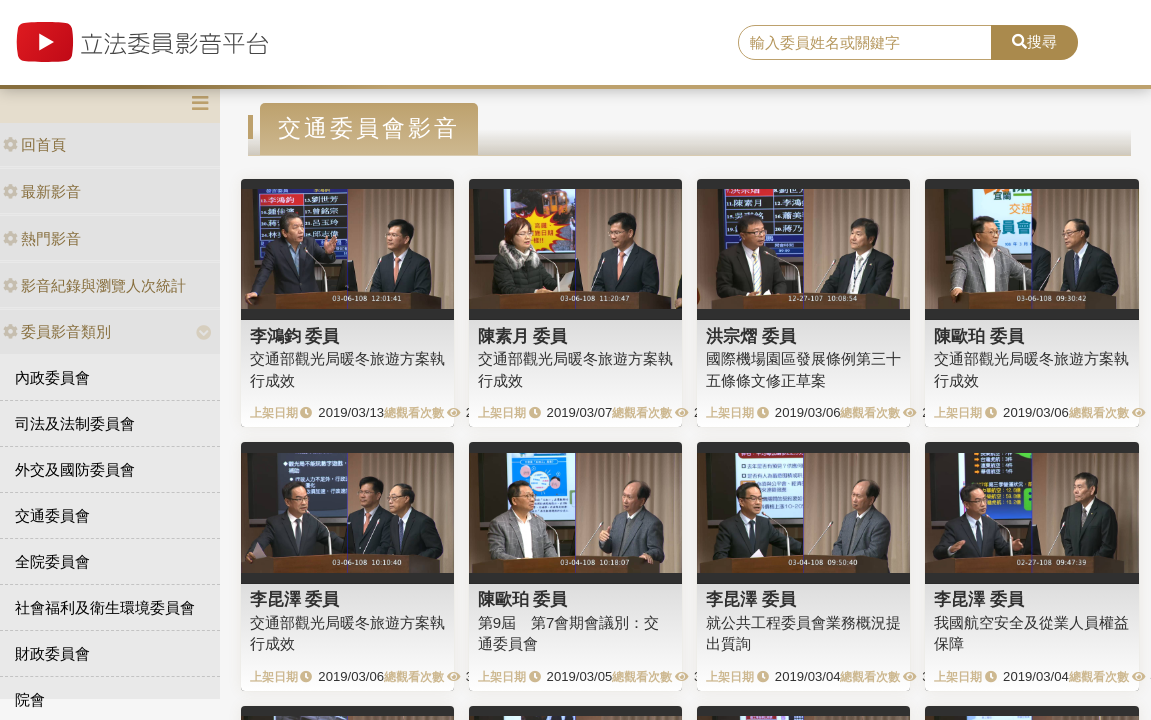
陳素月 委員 (523, 336)
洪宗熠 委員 (751, 336)
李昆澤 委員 (295, 599)
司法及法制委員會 (75, 423)
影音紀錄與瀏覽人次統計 (94, 285)
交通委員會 (52, 515)
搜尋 (1034, 41)
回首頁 (34, 144)
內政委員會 (52, 377)
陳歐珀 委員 (979, 336)
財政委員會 (52, 653)
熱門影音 (42, 238)
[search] (865, 43)
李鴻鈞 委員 (295, 336)
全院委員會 (52, 561)
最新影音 (42, 191)
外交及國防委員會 (75, 469)
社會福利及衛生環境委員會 (105, 607)
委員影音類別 (57, 331)
